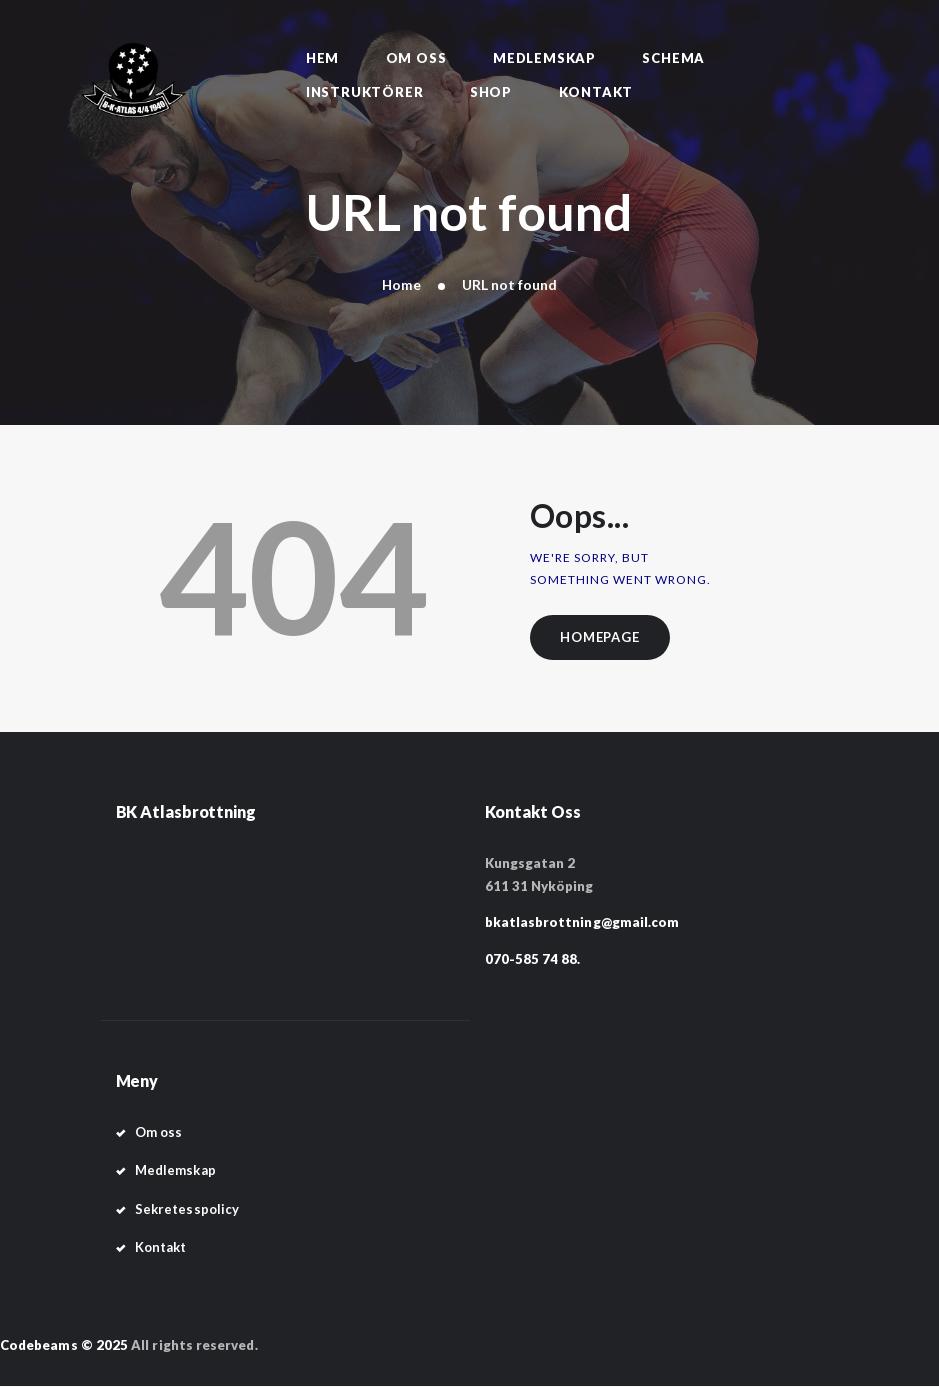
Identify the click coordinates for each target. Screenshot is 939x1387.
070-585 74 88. (533, 959)
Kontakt (161, 1247)
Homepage (601, 637)
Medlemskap (175, 1171)
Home (402, 284)
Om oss (158, 1133)
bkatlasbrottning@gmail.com (582, 923)
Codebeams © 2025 (64, 1345)
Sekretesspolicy (187, 1209)
